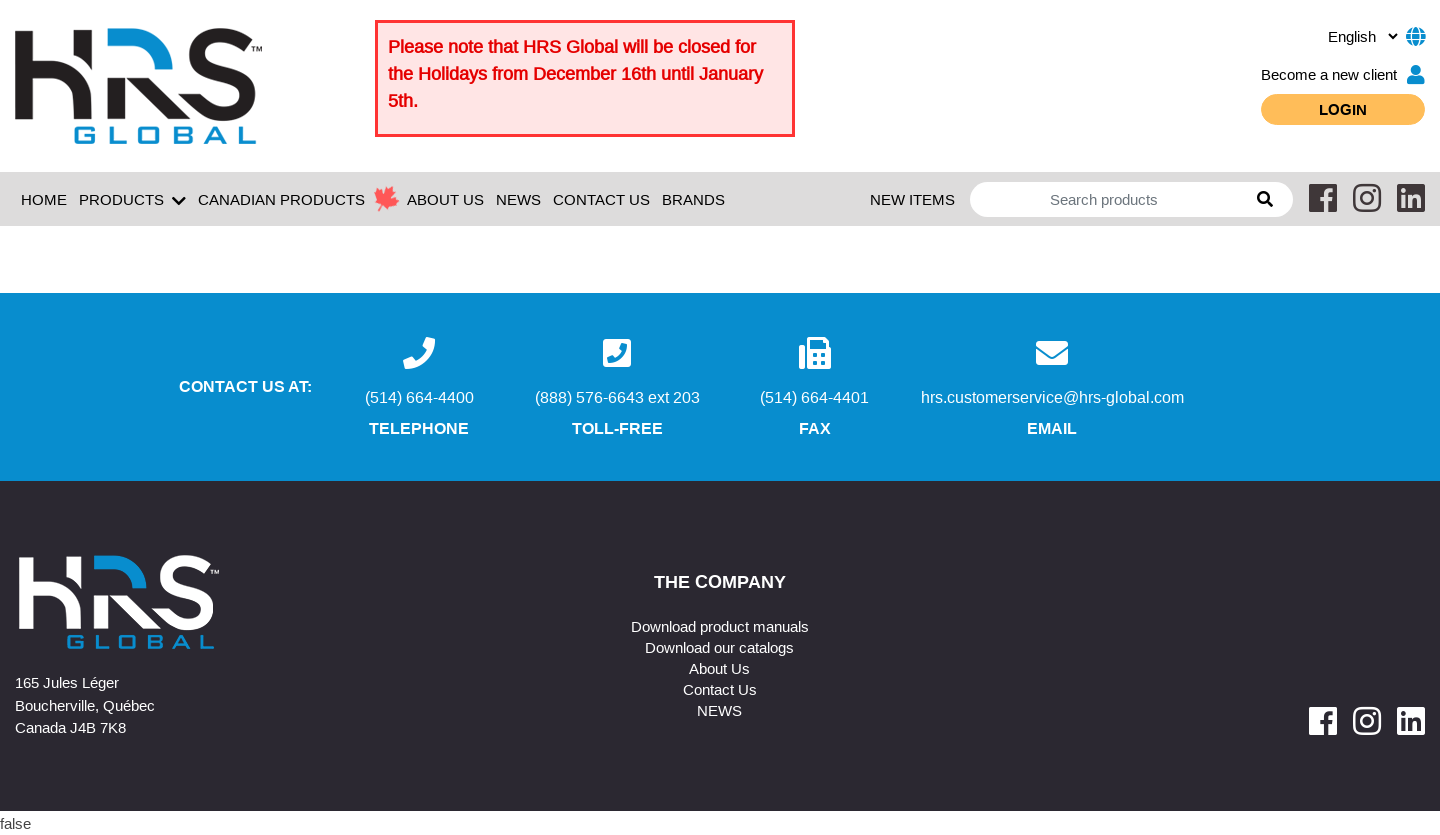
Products (132, 200)
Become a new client (1343, 74)
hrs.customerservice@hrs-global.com (1052, 397)
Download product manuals (720, 626)
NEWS (518, 199)
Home (44, 199)
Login (1343, 109)
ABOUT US (445, 199)
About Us (719, 668)
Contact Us (720, 689)
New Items (912, 199)
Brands (693, 199)
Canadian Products (281, 199)
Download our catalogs (719, 647)
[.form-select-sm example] (1362, 36)
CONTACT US (601, 199)
